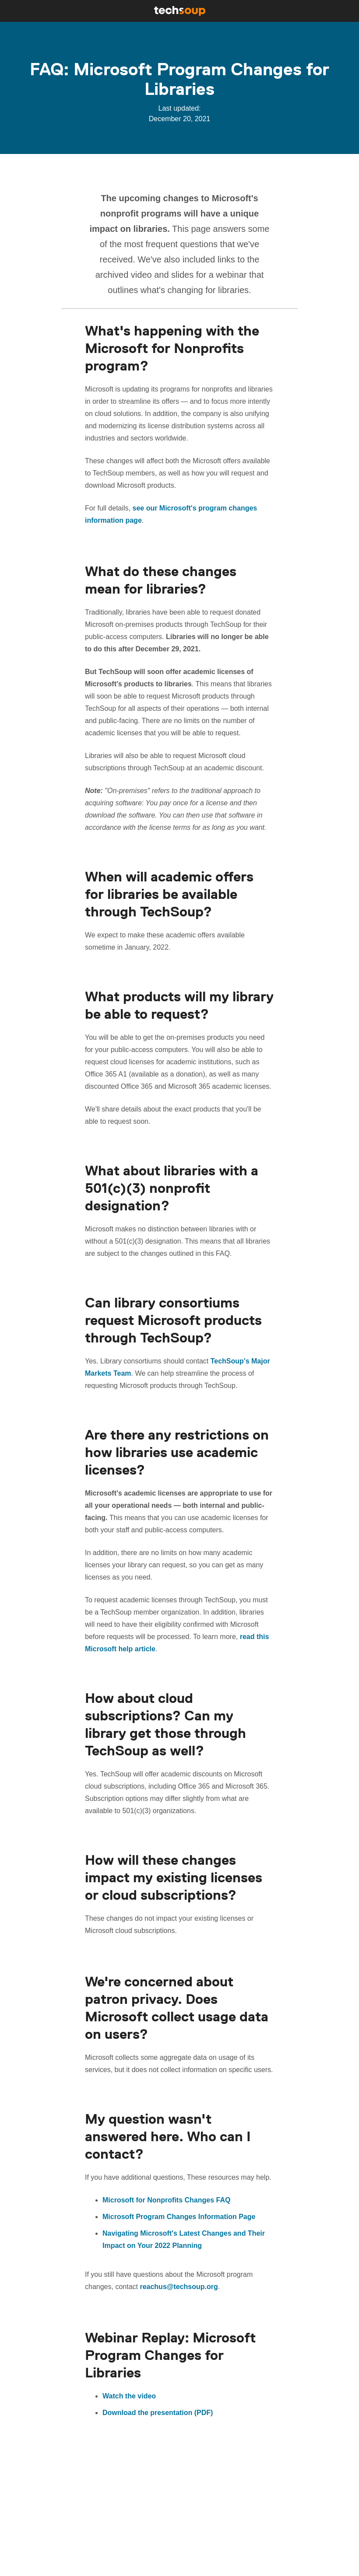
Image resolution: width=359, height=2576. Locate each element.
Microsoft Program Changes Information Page (178, 2216)
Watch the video (129, 2396)
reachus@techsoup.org (179, 2286)
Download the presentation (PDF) (157, 2412)
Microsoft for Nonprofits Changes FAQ (166, 2200)
